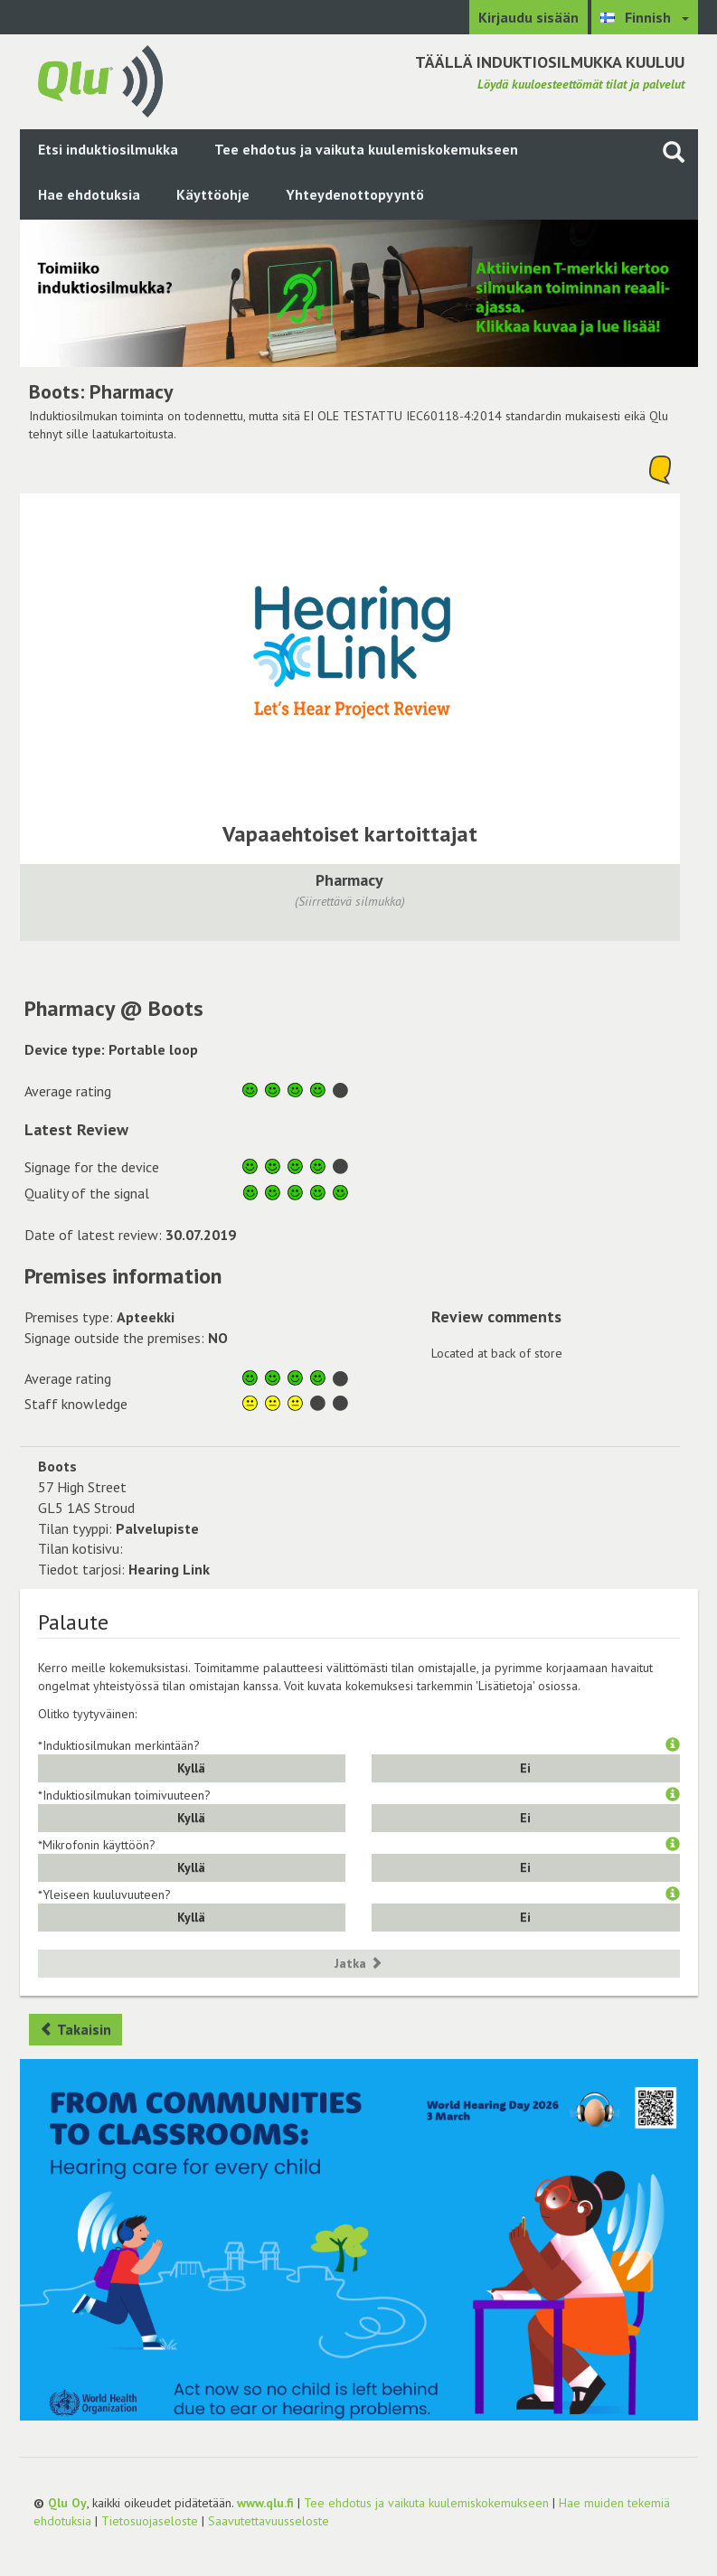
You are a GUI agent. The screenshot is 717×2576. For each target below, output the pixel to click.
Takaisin (75, 2029)
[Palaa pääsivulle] (100, 80)
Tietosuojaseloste (149, 2521)
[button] (672, 1745)
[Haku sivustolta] (673, 151)
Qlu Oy (67, 2503)
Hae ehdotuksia (89, 194)
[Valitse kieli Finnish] (644, 17)
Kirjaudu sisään (528, 17)
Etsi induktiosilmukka (108, 149)
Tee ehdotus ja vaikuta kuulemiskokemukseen (366, 149)
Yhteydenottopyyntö (355, 194)
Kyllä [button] (191, 1768)
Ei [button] (525, 1768)
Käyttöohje (213, 194)
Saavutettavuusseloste (268, 2521)
